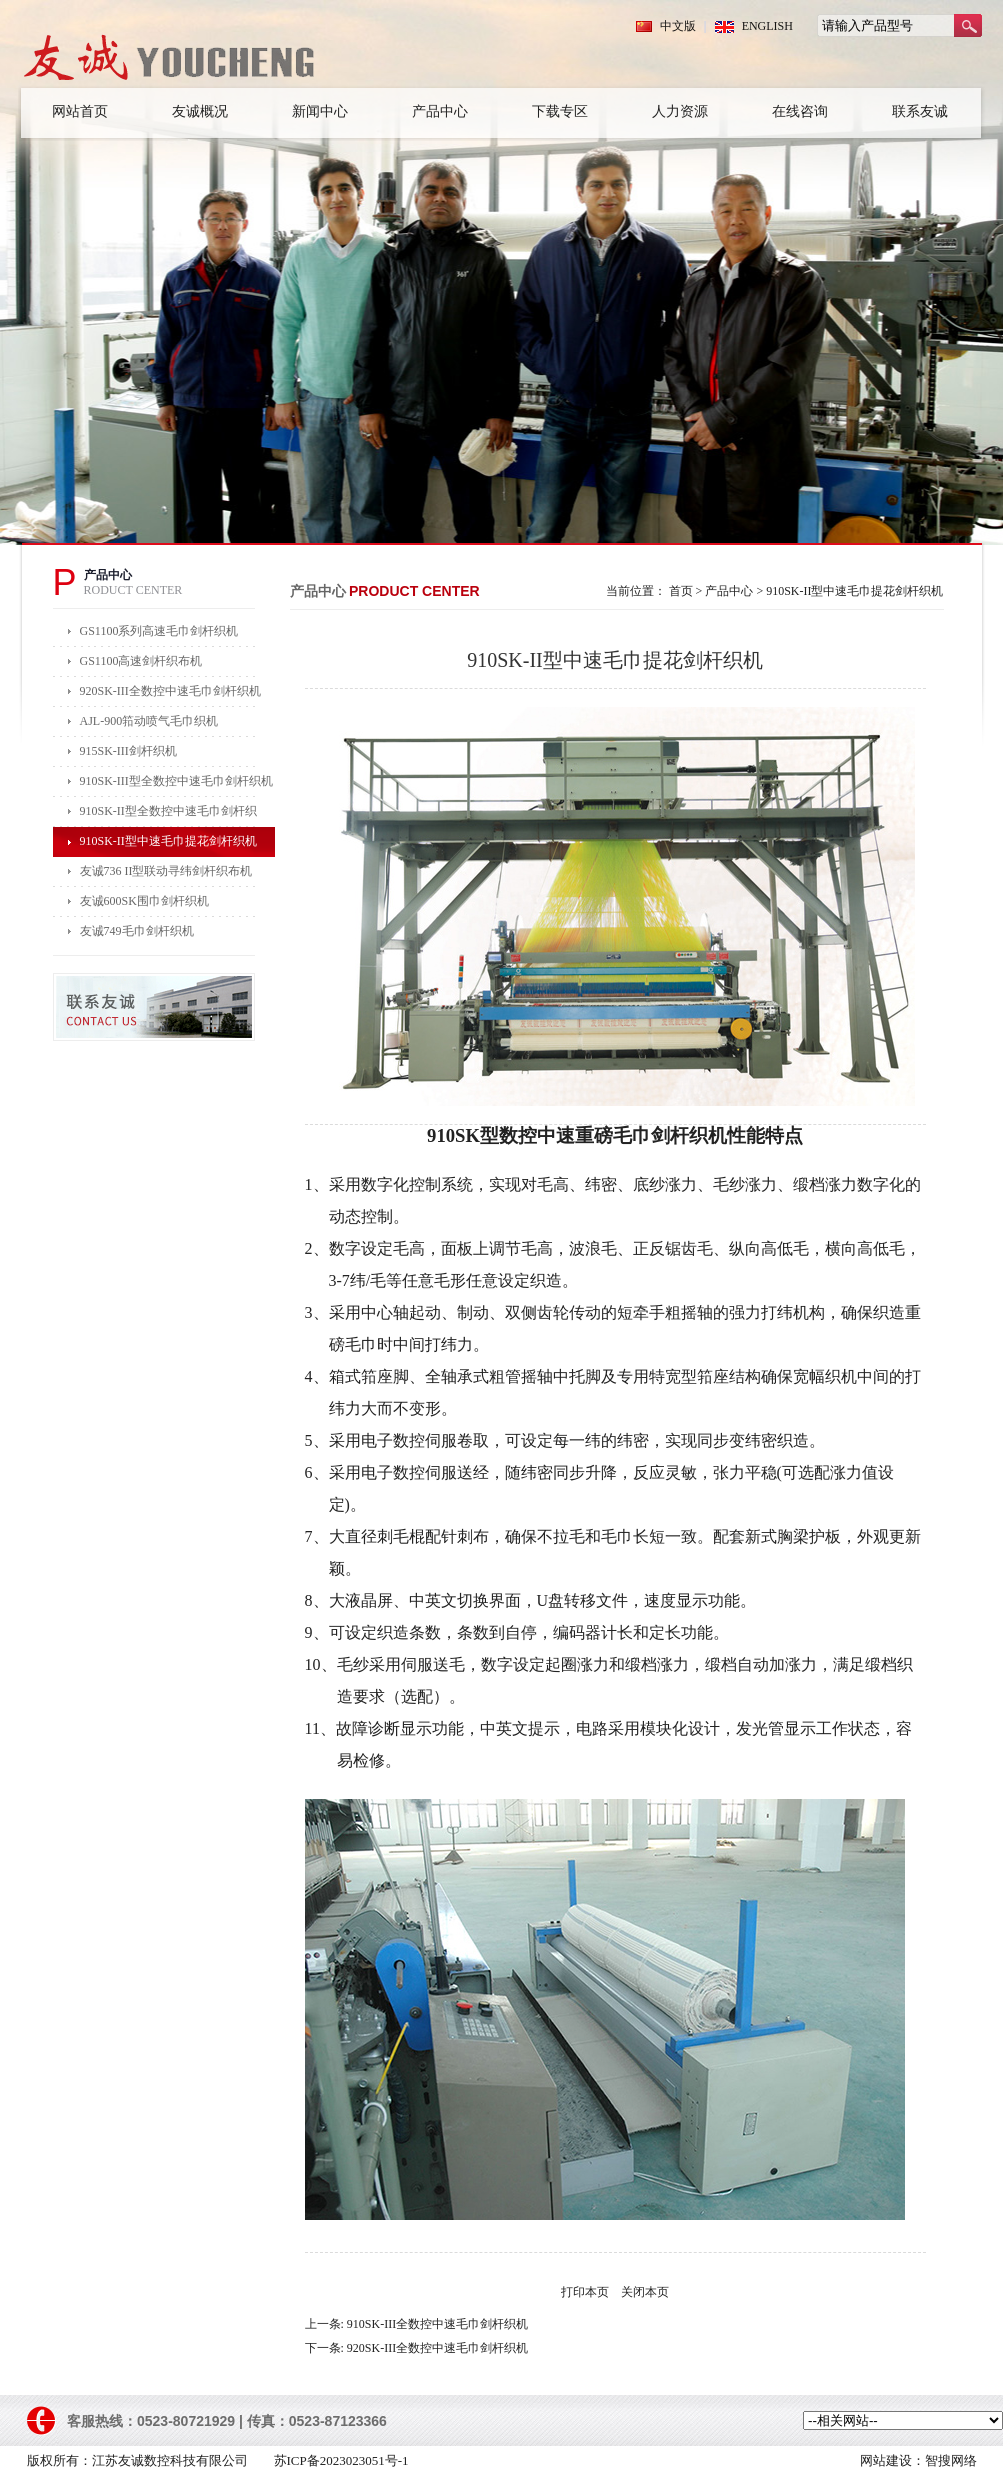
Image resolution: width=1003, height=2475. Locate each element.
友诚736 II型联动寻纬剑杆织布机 (166, 871)
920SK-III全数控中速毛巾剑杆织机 (170, 691)
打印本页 (585, 2292)
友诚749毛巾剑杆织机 (137, 931)
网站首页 (80, 111)
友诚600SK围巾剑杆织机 (144, 901)
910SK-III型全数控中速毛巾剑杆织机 (176, 781)
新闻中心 (320, 111)
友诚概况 (200, 111)
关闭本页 (645, 2292)
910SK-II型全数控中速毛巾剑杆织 (168, 811)
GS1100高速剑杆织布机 (141, 661)
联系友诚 (920, 111)
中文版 (678, 26)
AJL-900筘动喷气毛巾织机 (149, 721)
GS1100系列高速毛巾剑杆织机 (159, 631)
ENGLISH (767, 26)
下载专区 (560, 111)
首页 (681, 591)
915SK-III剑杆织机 (128, 751)
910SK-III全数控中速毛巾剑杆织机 (437, 2324)
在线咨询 (800, 111)
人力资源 (680, 111)
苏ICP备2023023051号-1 (341, 2460)
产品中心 (440, 111)
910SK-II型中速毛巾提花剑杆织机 (168, 841)
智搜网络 (951, 2460)
